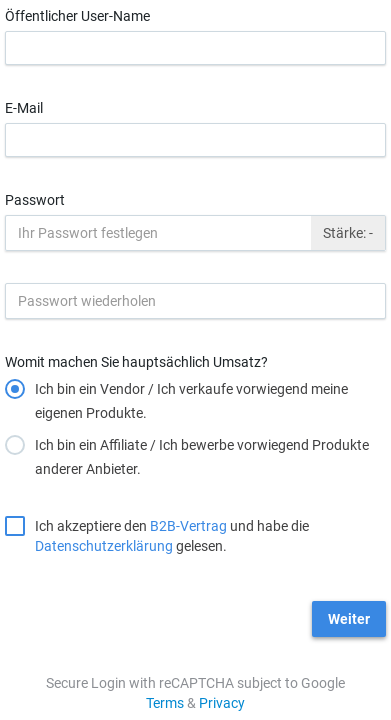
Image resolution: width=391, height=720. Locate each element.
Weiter (349, 619)
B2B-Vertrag (188, 526)
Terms (165, 703)
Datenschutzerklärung (104, 546)
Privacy (222, 703)
